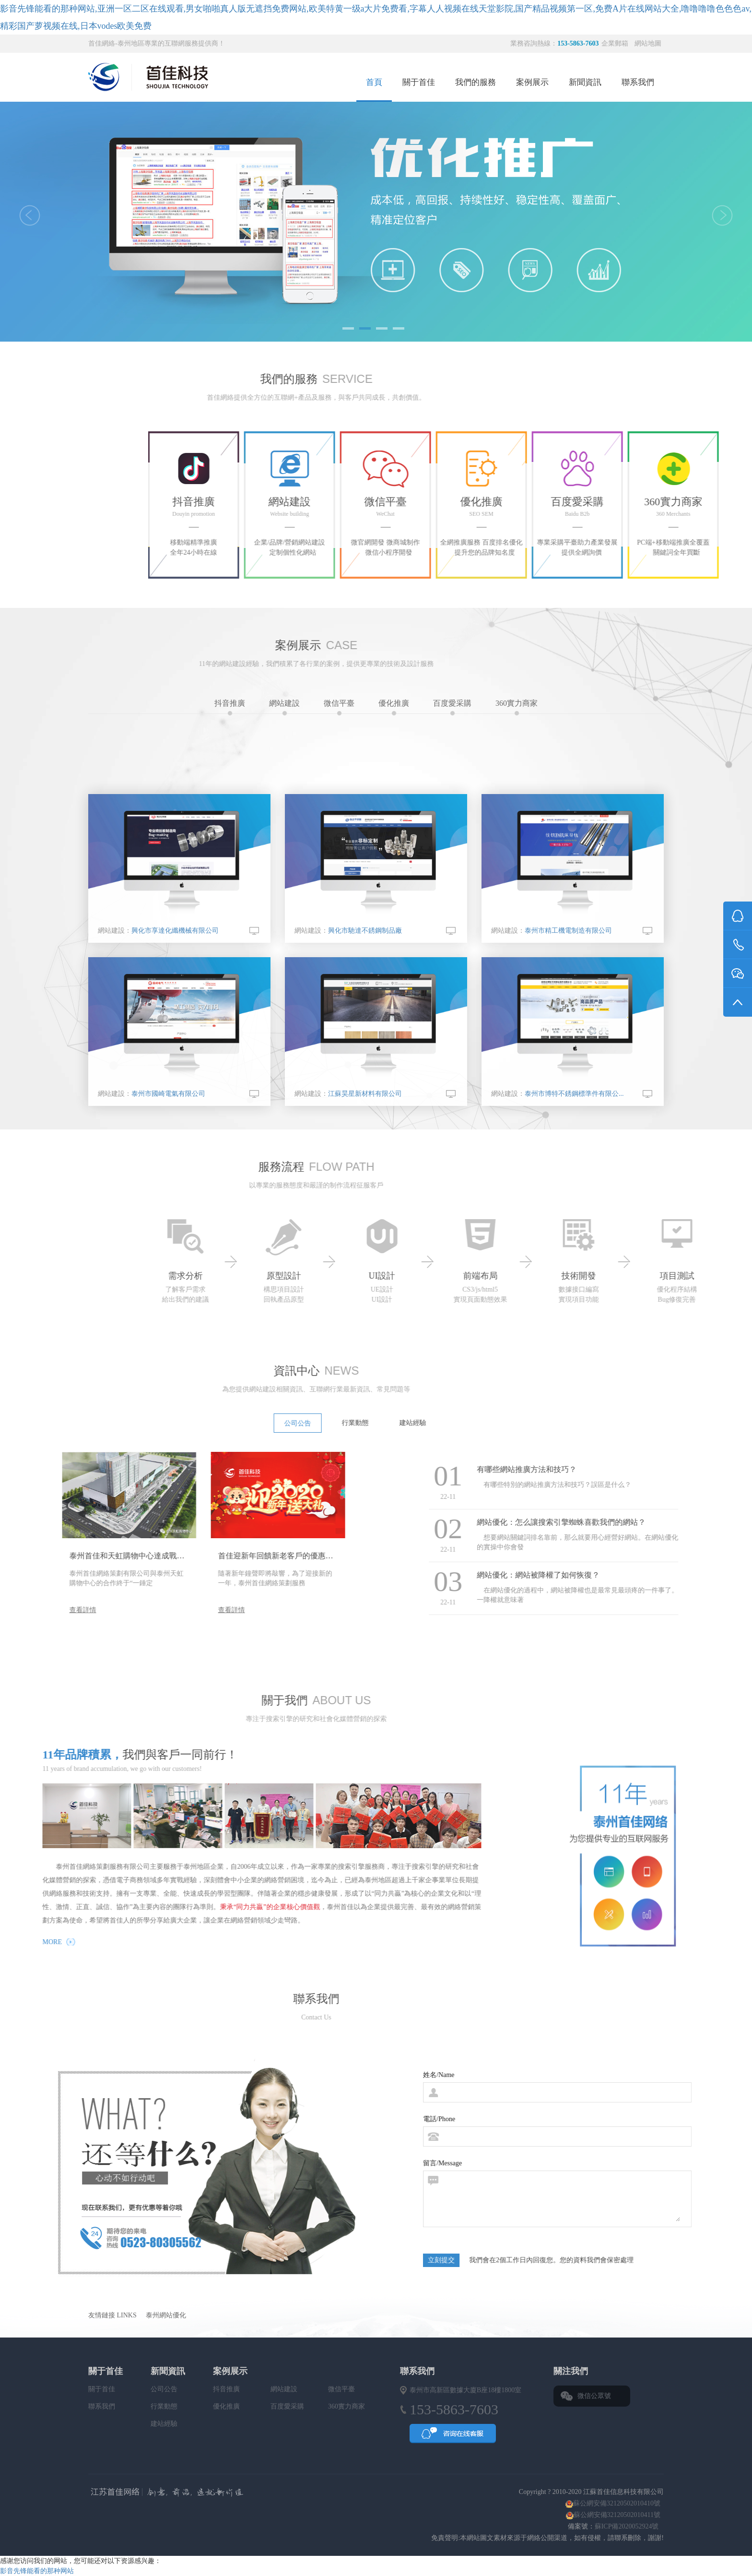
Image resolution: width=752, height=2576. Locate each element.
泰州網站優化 (166, 2315)
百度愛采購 (452, 707)
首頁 (374, 82)
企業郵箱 (615, 43)
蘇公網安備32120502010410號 (616, 2503)
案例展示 (532, 82)
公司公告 (164, 2389)
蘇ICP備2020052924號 (627, 2526)
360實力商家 (516, 707)
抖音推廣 (229, 707)
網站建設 (284, 707)
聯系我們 (638, 82)
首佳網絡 (268, 2493)
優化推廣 (393, 707)
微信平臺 (339, 707)
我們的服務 (475, 82)
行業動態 (164, 2406)
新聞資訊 (585, 82)
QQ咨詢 (453, 2436)
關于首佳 (418, 82)
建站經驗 (164, 2423)
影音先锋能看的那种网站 (37, 2571)
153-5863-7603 (578, 43)
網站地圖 (647, 43)
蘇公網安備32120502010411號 (617, 2514)
